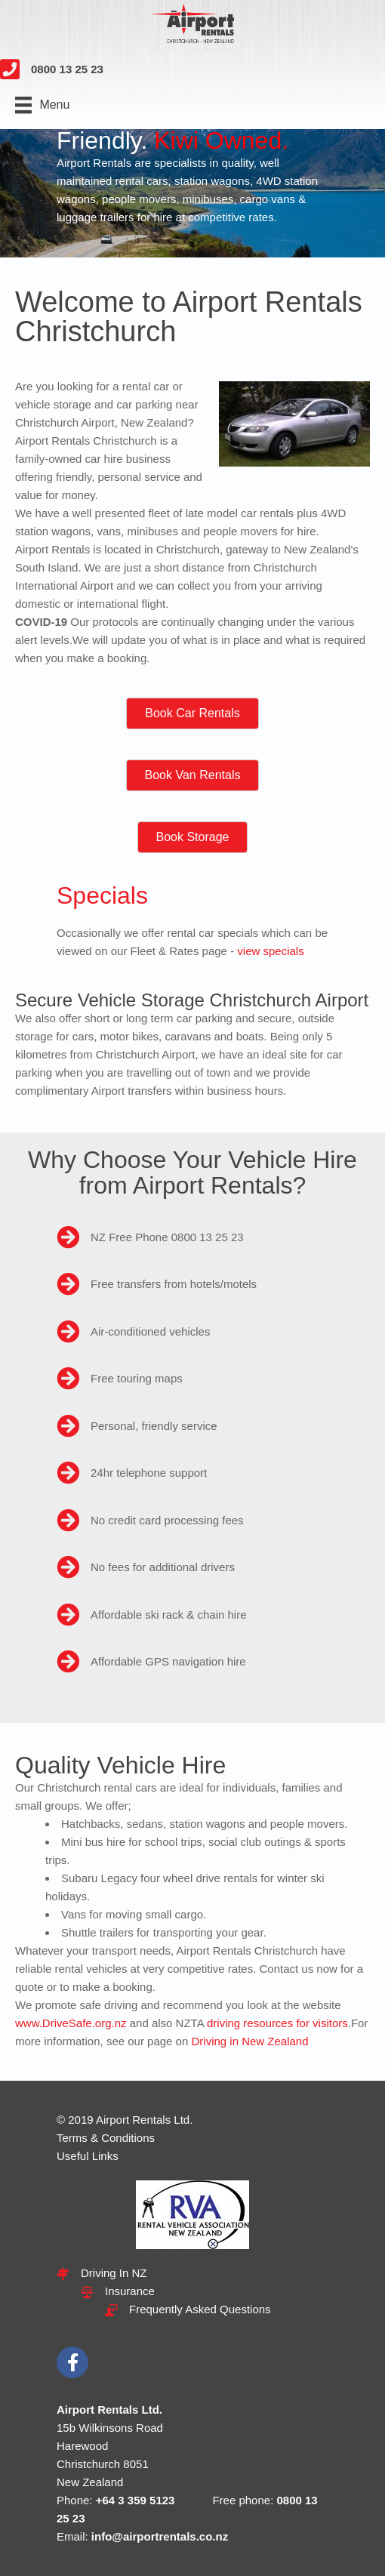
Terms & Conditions (106, 2137)
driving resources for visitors (277, 2023)
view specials (270, 950)
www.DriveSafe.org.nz (71, 2023)
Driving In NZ (114, 2272)
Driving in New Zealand (249, 2041)
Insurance (130, 2291)
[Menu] (42, 105)
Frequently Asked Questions (200, 2309)
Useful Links (88, 2155)
